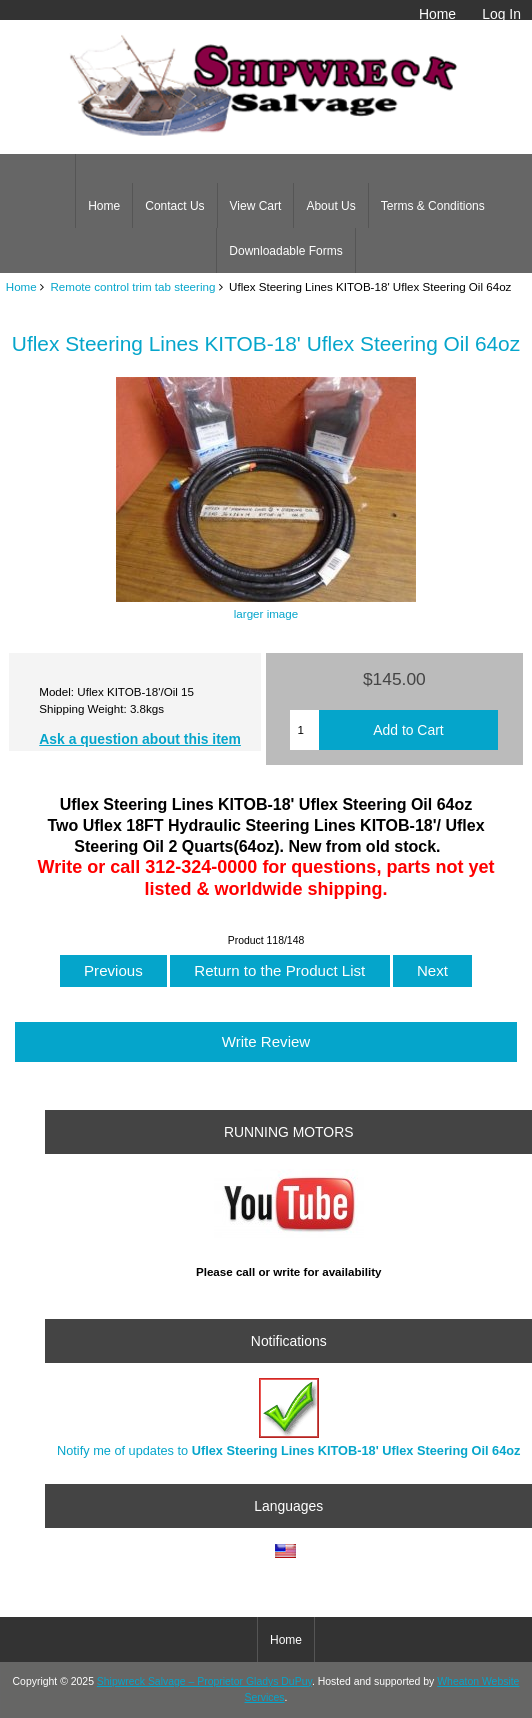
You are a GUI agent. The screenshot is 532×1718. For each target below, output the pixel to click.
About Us (330, 206)
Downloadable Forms (285, 251)
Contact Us (174, 206)
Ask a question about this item (140, 739)
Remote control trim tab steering (132, 286)
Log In (501, 14)
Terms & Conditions (433, 206)
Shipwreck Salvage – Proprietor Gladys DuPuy (204, 1681)
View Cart (256, 206)
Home (437, 14)
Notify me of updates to (288, 1417)
